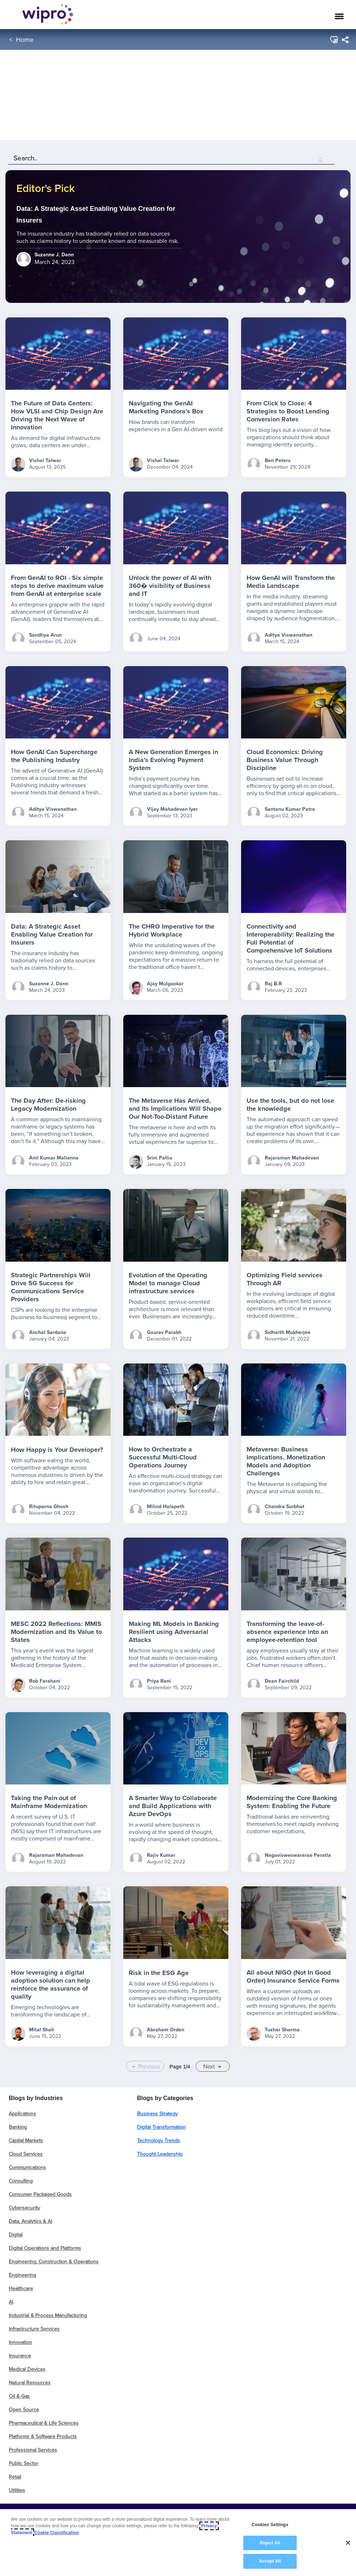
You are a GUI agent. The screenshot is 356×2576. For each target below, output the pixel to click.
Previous (149, 2066)
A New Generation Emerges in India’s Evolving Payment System (173, 760)
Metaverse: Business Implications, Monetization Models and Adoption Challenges (286, 1461)
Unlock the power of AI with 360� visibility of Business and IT (170, 585)
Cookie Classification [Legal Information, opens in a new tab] (56, 2532)
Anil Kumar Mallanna (54, 1158)
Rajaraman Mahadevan (292, 1158)
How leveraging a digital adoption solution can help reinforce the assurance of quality (50, 1984)
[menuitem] (345, 39)
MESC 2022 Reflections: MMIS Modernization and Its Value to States (56, 1631)
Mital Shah (41, 2030)
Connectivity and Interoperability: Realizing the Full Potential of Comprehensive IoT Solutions (291, 938)
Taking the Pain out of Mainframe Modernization (49, 1802)
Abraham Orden (165, 2030)
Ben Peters (278, 460)
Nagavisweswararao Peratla (298, 1855)
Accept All (270, 2561)
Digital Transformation (161, 2127)
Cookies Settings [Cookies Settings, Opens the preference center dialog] (270, 2524)
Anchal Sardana (47, 1332)
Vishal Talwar (45, 460)
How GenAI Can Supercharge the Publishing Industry (54, 756)
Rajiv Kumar (161, 1855)
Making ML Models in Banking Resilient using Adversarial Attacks (174, 1631)
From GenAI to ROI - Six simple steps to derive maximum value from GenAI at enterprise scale (57, 585)
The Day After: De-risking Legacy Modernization (48, 1104)
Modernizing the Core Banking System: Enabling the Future (292, 1802)
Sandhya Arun (45, 635)
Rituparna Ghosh (48, 1506)
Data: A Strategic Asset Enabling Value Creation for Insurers (52, 934)
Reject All (270, 2542)
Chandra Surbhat (284, 1506)
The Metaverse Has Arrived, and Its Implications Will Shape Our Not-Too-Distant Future (175, 1108)
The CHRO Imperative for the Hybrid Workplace (172, 930)
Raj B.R (273, 983)
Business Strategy (157, 2113)
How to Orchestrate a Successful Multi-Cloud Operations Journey (163, 1457)
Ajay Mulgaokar (165, 983)
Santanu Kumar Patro (290, 809)
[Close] (348, 2543)
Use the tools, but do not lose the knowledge (290, 1104)
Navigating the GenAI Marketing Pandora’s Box (166, 407)
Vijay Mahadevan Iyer (172, 809)
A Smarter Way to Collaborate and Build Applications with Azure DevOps (173, 1806)
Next (209, 2066)
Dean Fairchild (282, 1681)
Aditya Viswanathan (288, 635)
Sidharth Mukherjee (288, 1332)
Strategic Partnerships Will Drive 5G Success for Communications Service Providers (51, 1287)
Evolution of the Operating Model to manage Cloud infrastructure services (168, 1283)
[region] (178, 2542)
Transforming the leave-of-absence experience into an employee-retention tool (287, 1631)
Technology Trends (158, 2140)
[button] (333, 39)
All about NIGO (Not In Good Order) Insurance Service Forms (293, 1976)
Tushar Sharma (282, 2030)
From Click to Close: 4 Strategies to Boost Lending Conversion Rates (288, 411)
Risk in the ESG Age (159, 1973)
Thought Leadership (160, 2154)
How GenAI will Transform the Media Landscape (291, 581)
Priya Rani (159, 1681)
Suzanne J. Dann (48, 983)
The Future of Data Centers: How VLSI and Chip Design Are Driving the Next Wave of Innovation (57, 415)
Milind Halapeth (165, 1506)
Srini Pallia (159, 1158)
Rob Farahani (44, 1681)
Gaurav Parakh (164, 1332)
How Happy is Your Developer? (57, 1449)
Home (24, 39)
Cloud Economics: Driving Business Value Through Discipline (285, 760)
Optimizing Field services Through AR (285, 1279)
